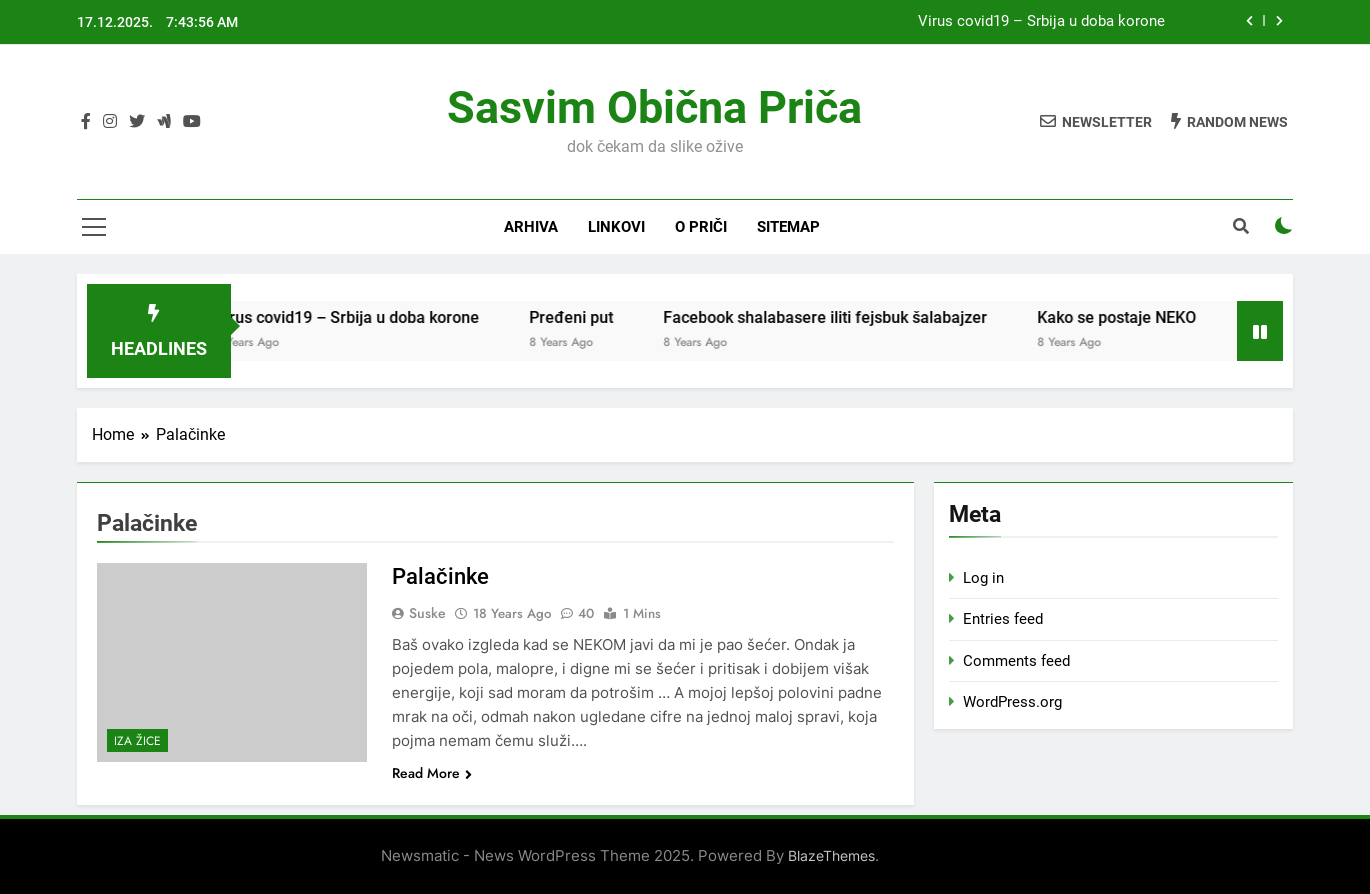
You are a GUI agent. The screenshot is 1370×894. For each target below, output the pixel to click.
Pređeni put (586, 317)
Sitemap (788, 227)
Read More (432, 773)
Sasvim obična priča (654, 107)
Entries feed (1003, 619)
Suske (427, 613)
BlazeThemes (831, 855)
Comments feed (1016, 661)
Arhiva (531, 227)
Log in (983, 578)
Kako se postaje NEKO (1131, 317)
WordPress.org (1012, 702)
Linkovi (616, 227)
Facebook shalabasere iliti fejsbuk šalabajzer (840, 317)
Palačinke (440, 576)
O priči (701, 227)
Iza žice (137, 741)
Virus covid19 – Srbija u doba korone (1041, 22)
